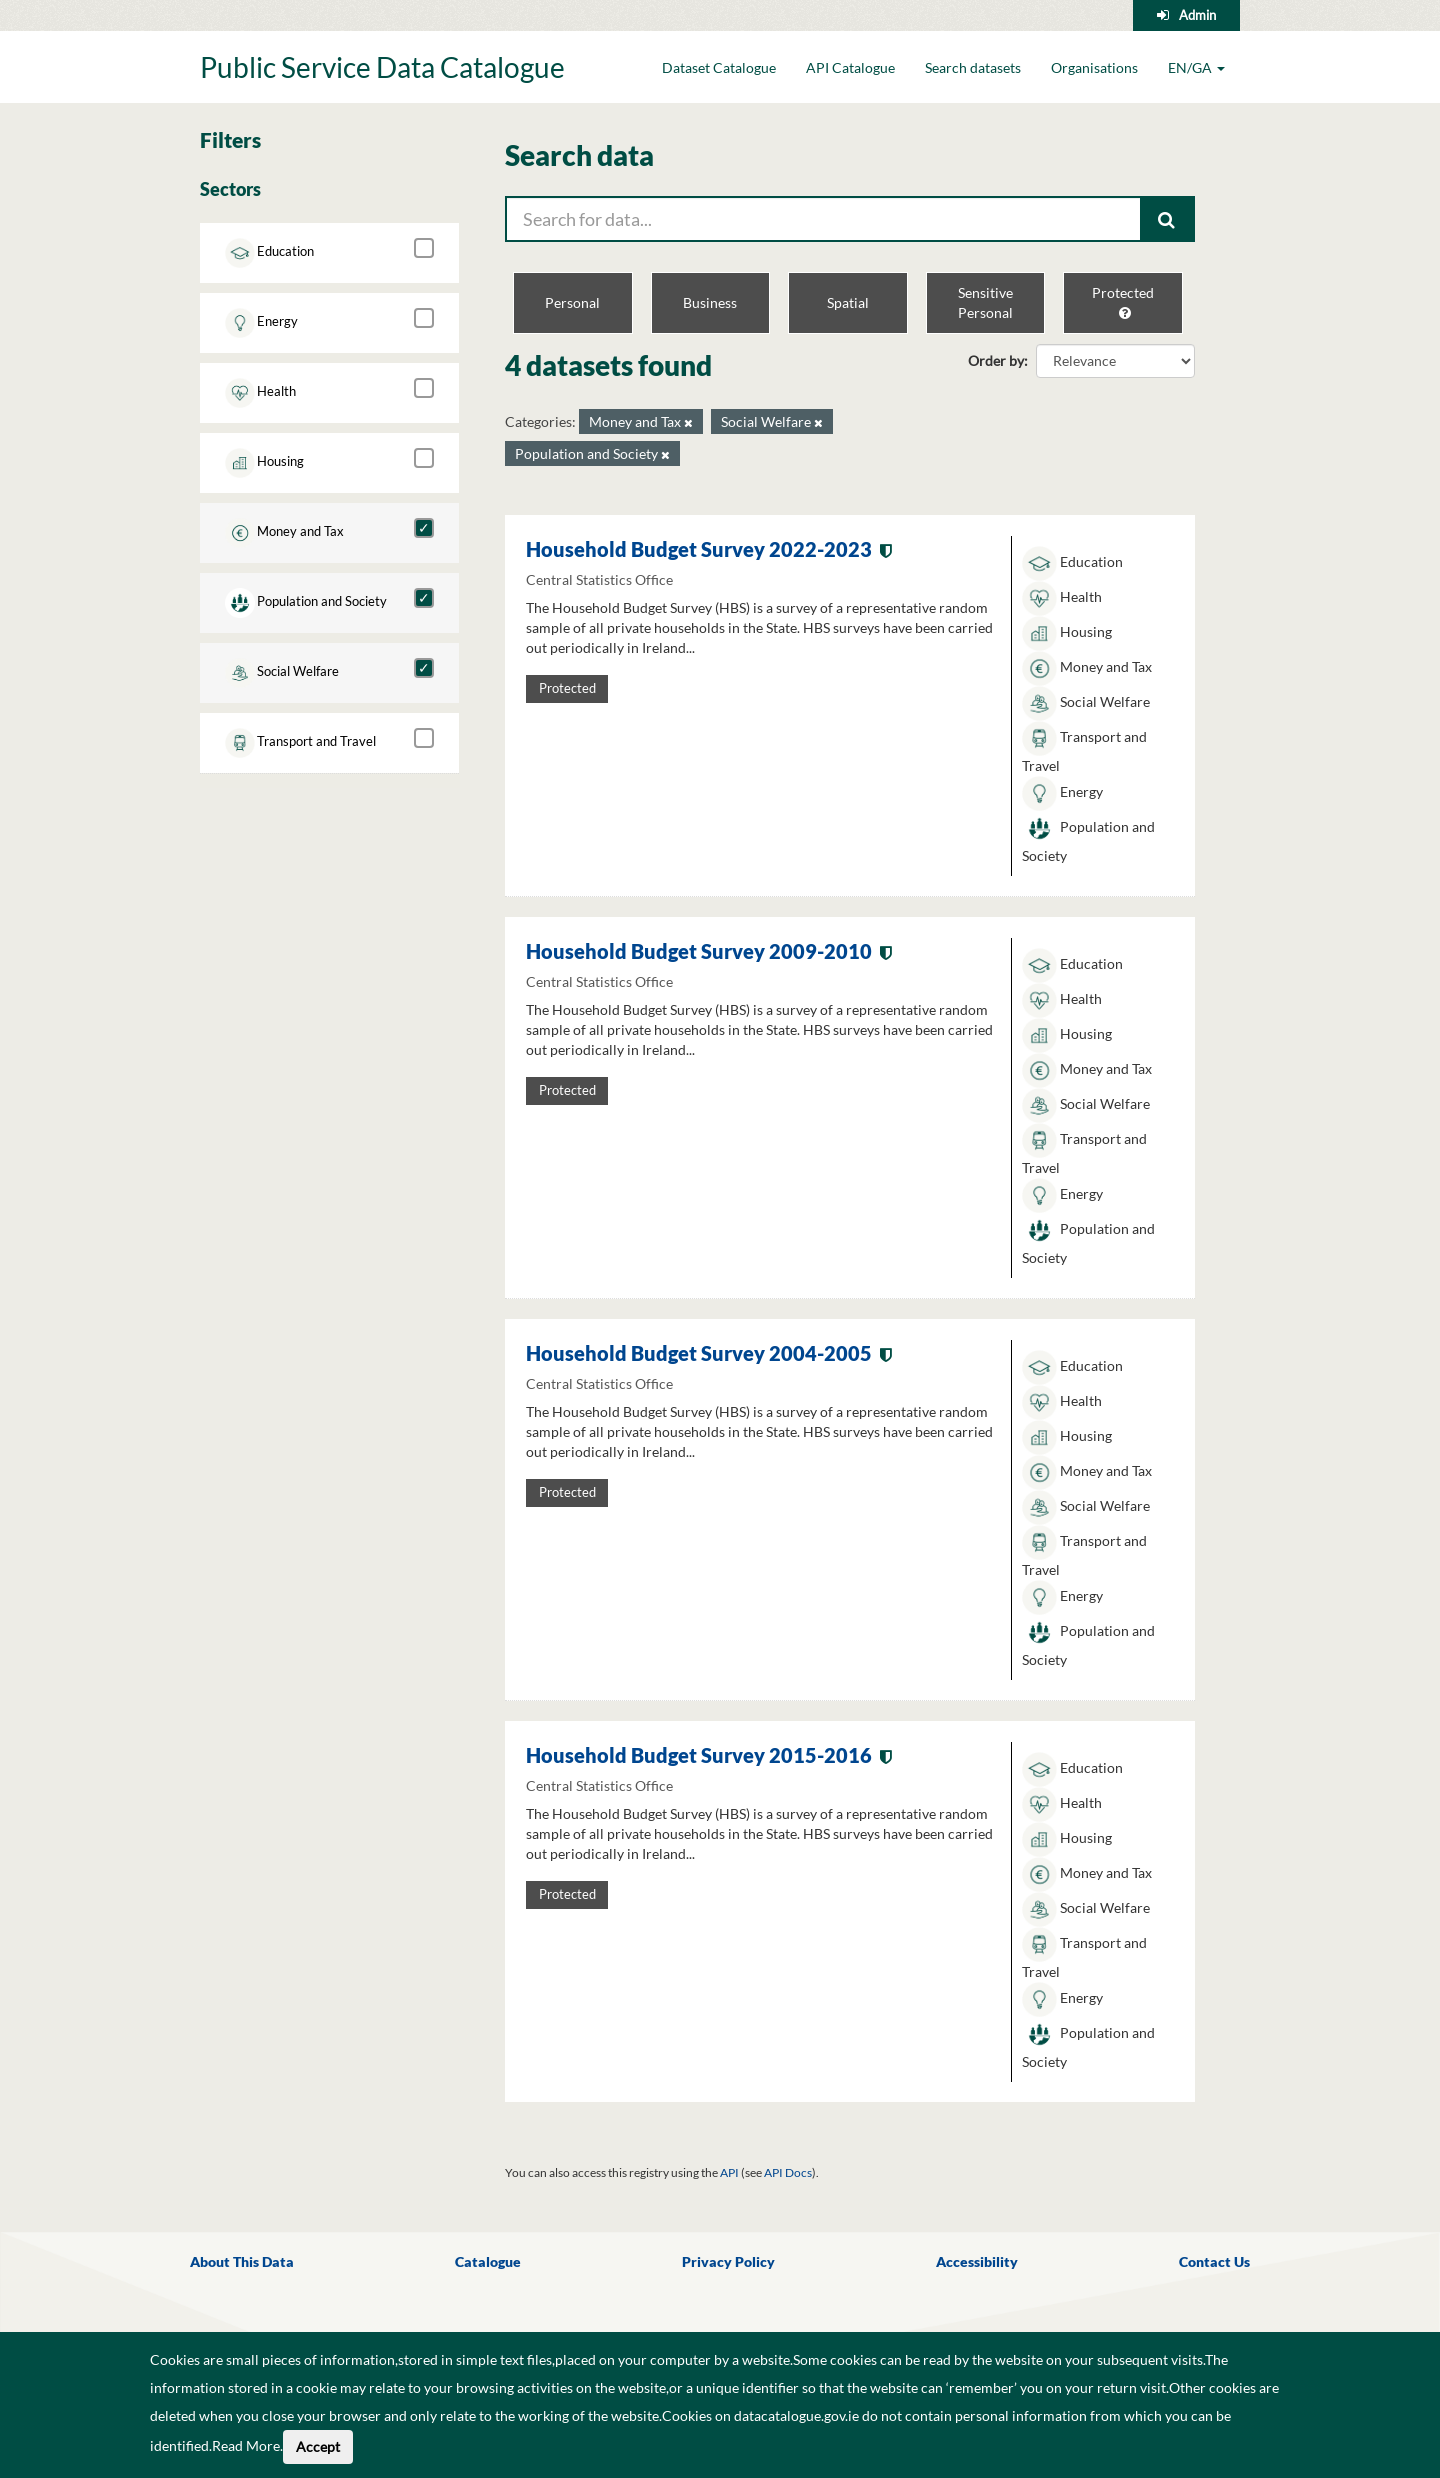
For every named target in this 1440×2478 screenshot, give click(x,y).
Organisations (1094, 67)
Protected (1123, 302)
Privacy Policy (728, 2261)
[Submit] (1168, 219)
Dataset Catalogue (719, 67)
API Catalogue (850, 67)
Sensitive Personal (985, 302)
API (729, 2172)
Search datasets (973, 67)
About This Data (242, 2261)
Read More (246, 2445)
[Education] (424, 248)
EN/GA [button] (1196, 67)
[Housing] (424, 458)
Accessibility (977, 2261)
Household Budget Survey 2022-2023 (699, 549)
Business (710, 302)
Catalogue (488, 2261)
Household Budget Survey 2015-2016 (699, 1755)
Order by (996, 360)
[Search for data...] (823, 219)
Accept (318, 2446)
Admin (1197, 15)
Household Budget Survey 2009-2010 (699, 951)
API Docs (788, 2172)
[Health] (424, 388)
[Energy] (424, 318)
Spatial (848, 302)
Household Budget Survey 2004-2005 (699, 1353)
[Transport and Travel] (424, 738)
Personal (572, 302)
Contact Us (1214, 2261)
